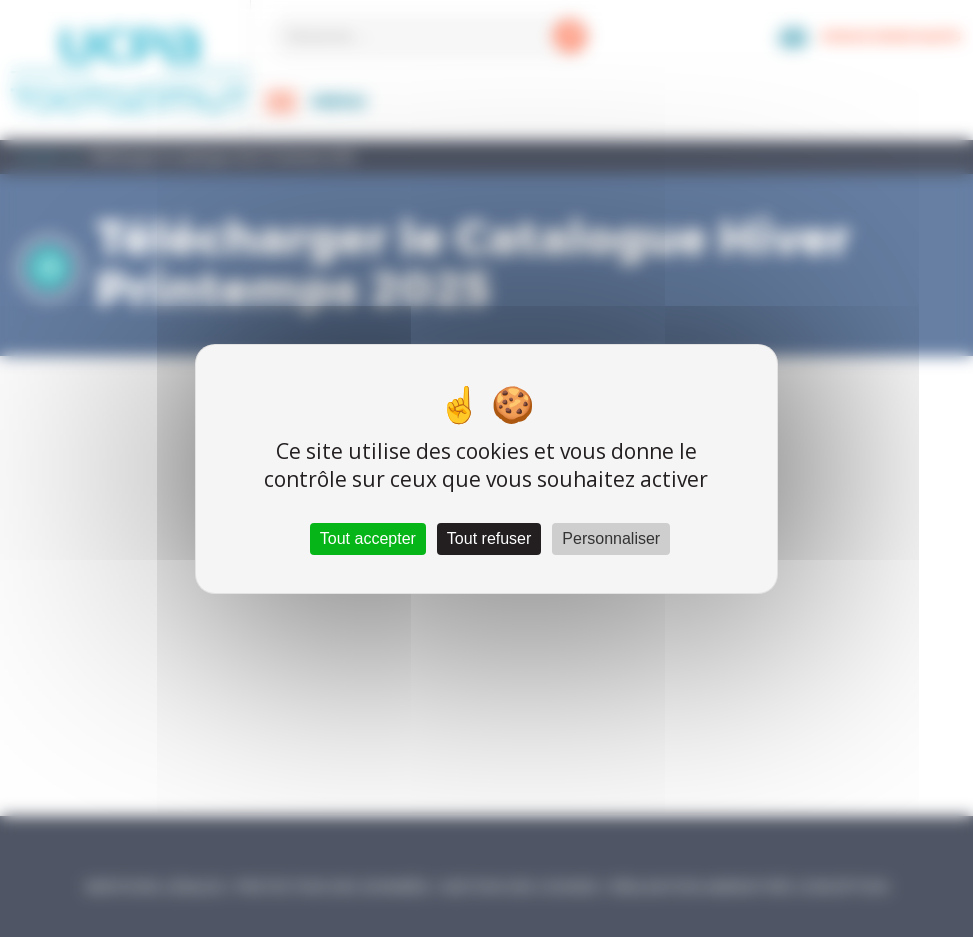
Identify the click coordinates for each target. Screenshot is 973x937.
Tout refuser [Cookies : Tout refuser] (489, 538)
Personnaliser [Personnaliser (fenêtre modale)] (611, 538)
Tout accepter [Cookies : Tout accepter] (368, 538)
